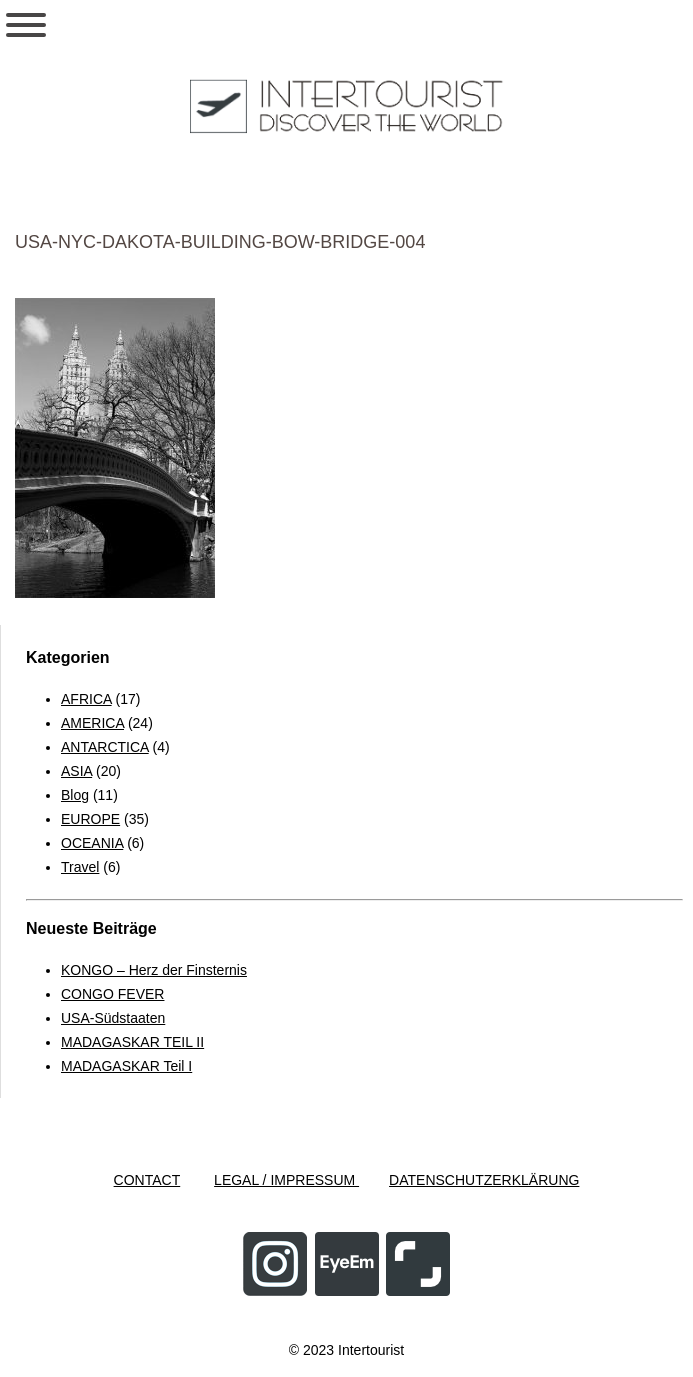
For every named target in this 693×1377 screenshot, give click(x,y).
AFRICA (86, 699)
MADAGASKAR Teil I (126, 1066)
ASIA (76, 771)
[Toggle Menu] (26, 25)
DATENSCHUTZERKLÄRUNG (484, 1180)
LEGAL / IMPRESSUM (286, 1180)
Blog (75, 795)
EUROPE (90, 819)
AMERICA (92, 723)
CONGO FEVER (112, 994)
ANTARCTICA (105, 747)
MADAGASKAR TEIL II (132, 1042)
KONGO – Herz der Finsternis (154, 970)
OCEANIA (92, 843)
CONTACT (147, 1180)
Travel (80, 867)
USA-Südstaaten (113, 1018)
